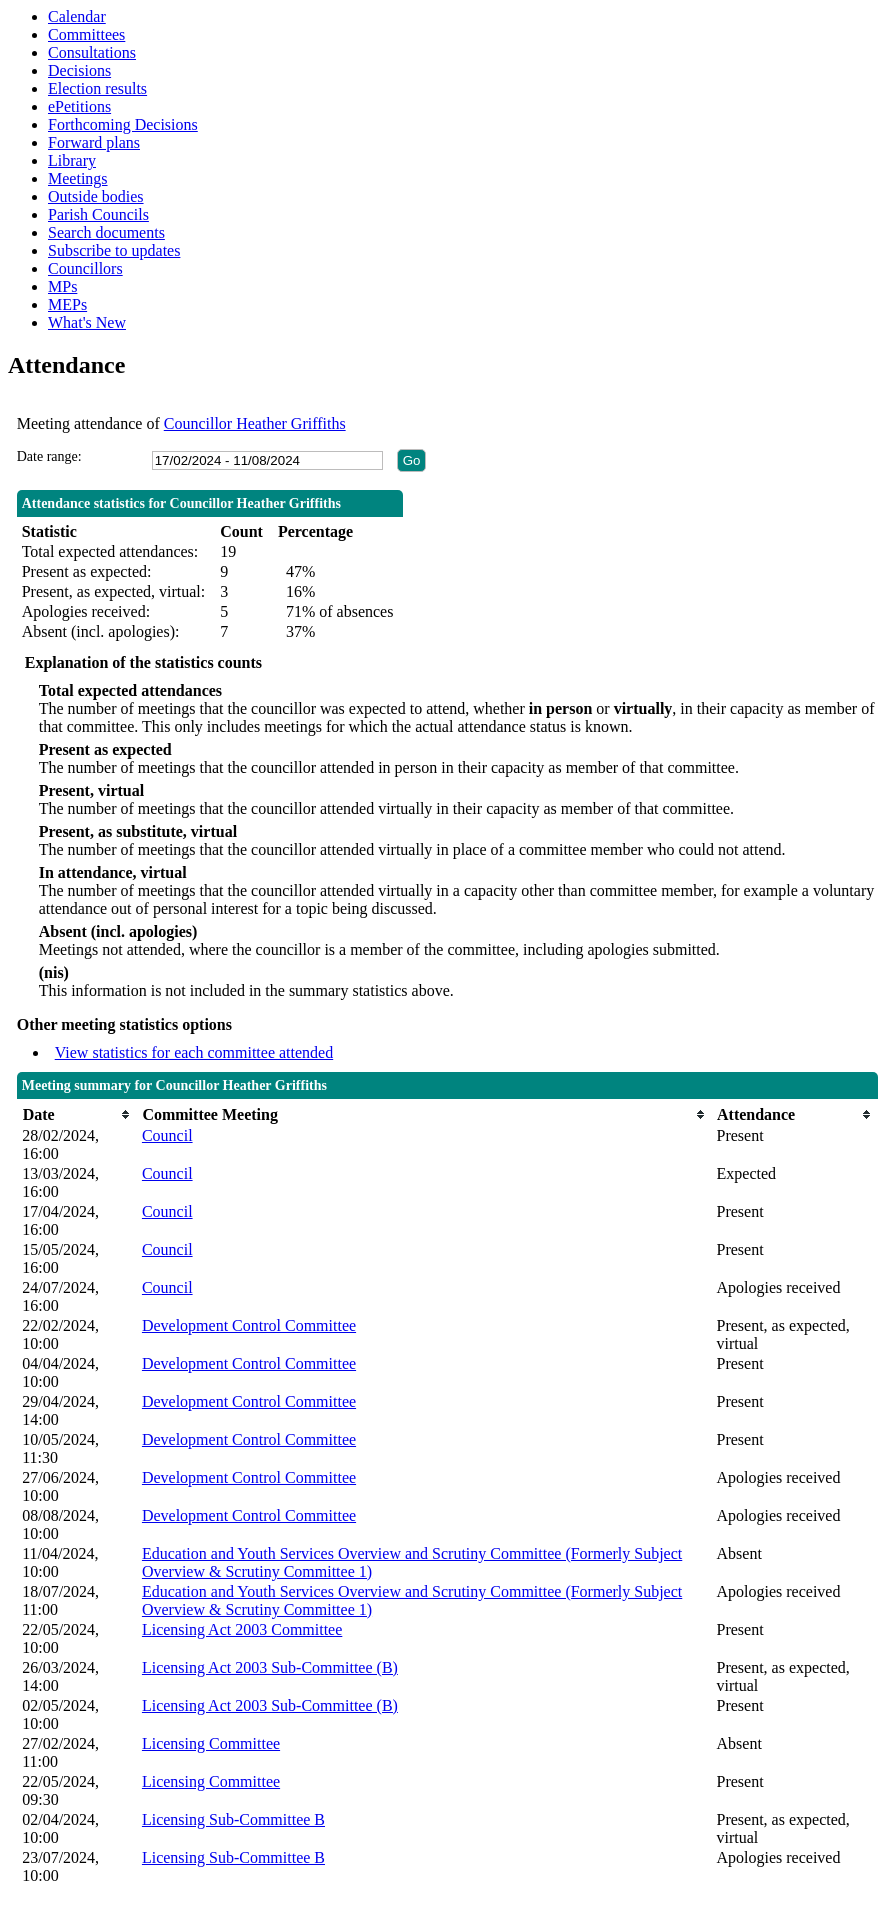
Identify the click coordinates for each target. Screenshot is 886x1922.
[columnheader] (77, 1114)
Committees (86, 34)
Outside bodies (96, 196)
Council (167, 1135)
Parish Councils (98, 214)
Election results (97, 88)
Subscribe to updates (114, 250)
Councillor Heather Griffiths (255, 423)
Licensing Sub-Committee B (233, 1819)
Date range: (49, 456)
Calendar (77, 16)
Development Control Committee (249, 1325)
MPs (62, 286)
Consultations (92, 52)
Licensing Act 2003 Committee (242, 1629)
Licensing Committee (211, 1743)
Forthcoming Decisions (123, 124)
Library (72, 160)
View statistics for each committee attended (194, 1052)
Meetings (78, 178)
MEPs (67, 304)
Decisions (79, 70)
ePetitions (79, 106)
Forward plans (94, 142)
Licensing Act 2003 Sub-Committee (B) (270, 1667)
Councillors (85, 268)
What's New (87, 322)
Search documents (106, 232)
